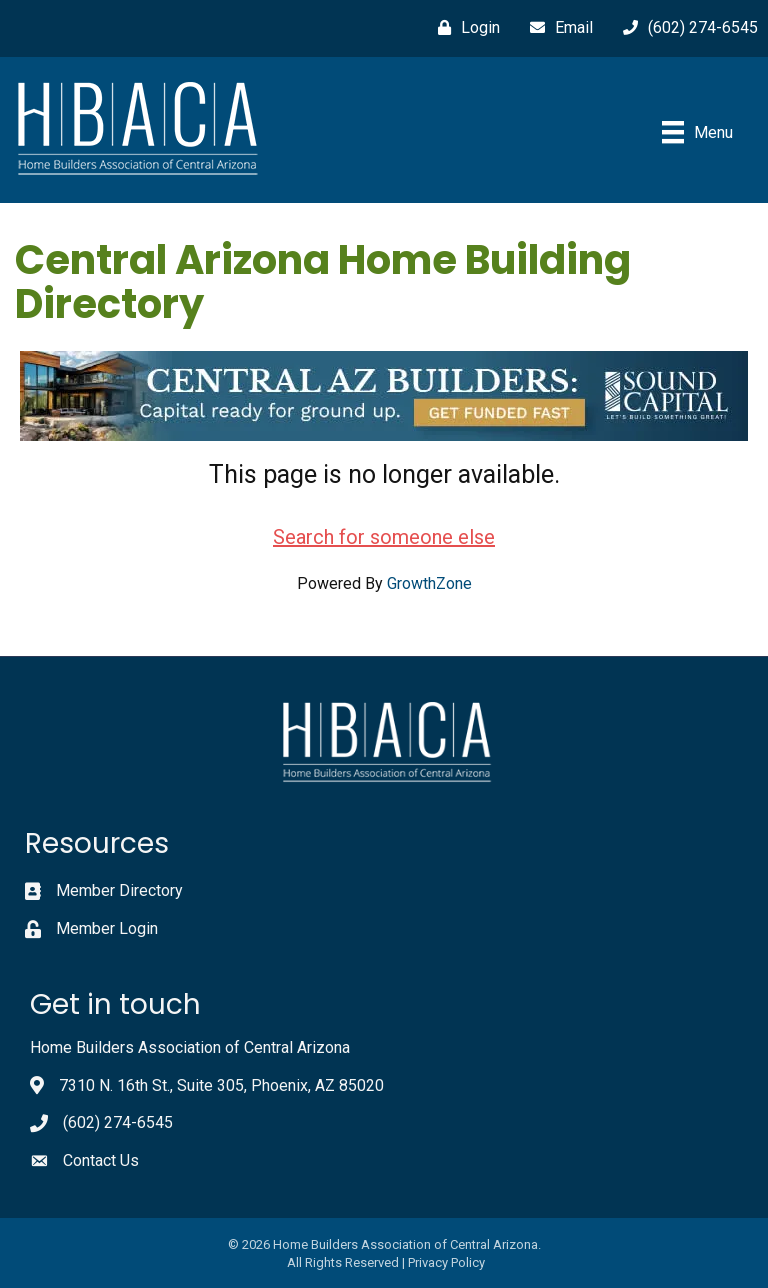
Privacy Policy (446, 1262)
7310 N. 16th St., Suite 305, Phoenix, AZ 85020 (221, 1085)
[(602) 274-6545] (685, 28)
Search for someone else (384, 537)
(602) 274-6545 (118, 1122)
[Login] (464, 28)
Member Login (107, 928)
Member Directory (119, 890)
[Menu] (697, 132)
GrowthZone (429, 583)
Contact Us (101, 1160)
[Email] (556, 28)
